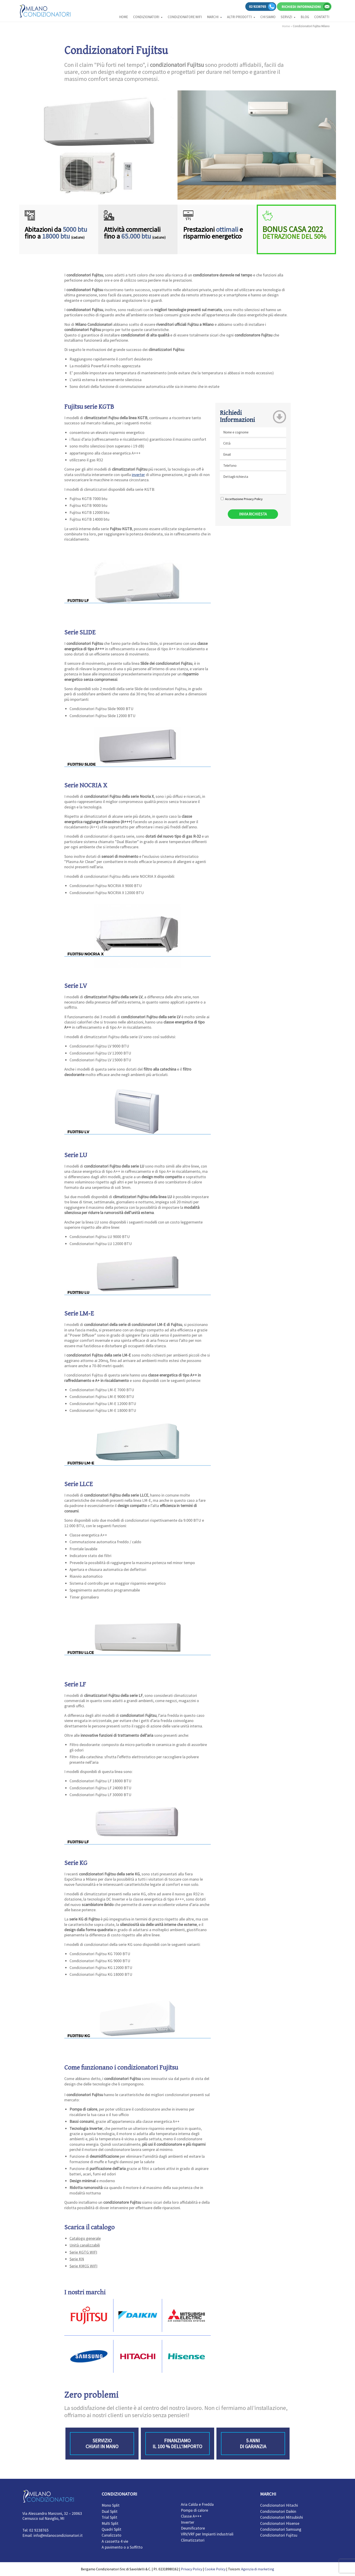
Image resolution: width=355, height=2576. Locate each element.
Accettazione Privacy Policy (244, 499)
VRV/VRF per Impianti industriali (207, 2534)
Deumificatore (193, 2528)
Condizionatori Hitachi (279, 2505)
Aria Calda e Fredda (197, 2504)
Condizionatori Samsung (280, 2529)
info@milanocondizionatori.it (58, 2535)
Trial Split (109, 2517)
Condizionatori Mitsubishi (281, 2517)
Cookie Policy (215, 2569)
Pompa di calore (83, 2109)
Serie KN (77, 2259)
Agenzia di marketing (257, 2569)
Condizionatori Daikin (278, 2511)
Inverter (187, 2522)
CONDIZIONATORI (146, 17)
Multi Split (110, 2523)
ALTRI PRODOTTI (239, 17)
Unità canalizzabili (85, 2245)
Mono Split (111, 2505)
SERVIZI (286, 17)
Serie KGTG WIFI (83, 2252)
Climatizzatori (192, 2540)
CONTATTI (321, 17)
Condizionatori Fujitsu (278, 2535)
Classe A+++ (191, 2516)
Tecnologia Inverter (86, 2128)
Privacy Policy (191, 2569)
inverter (138, 474)
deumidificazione (104, 2156)
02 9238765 (38, 2530)
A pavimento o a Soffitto (122, 2547)
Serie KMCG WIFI (83, 2266)
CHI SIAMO (268, 17)
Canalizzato (111, 2535)
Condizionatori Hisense (279, 2523)
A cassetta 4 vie (115, 2541)
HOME (123, 17)
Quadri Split (111, 2529)
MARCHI (212, 17)
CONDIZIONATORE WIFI (185, 17)
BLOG (305, 17)
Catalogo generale (85, 2238)
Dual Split (110, 2511)
